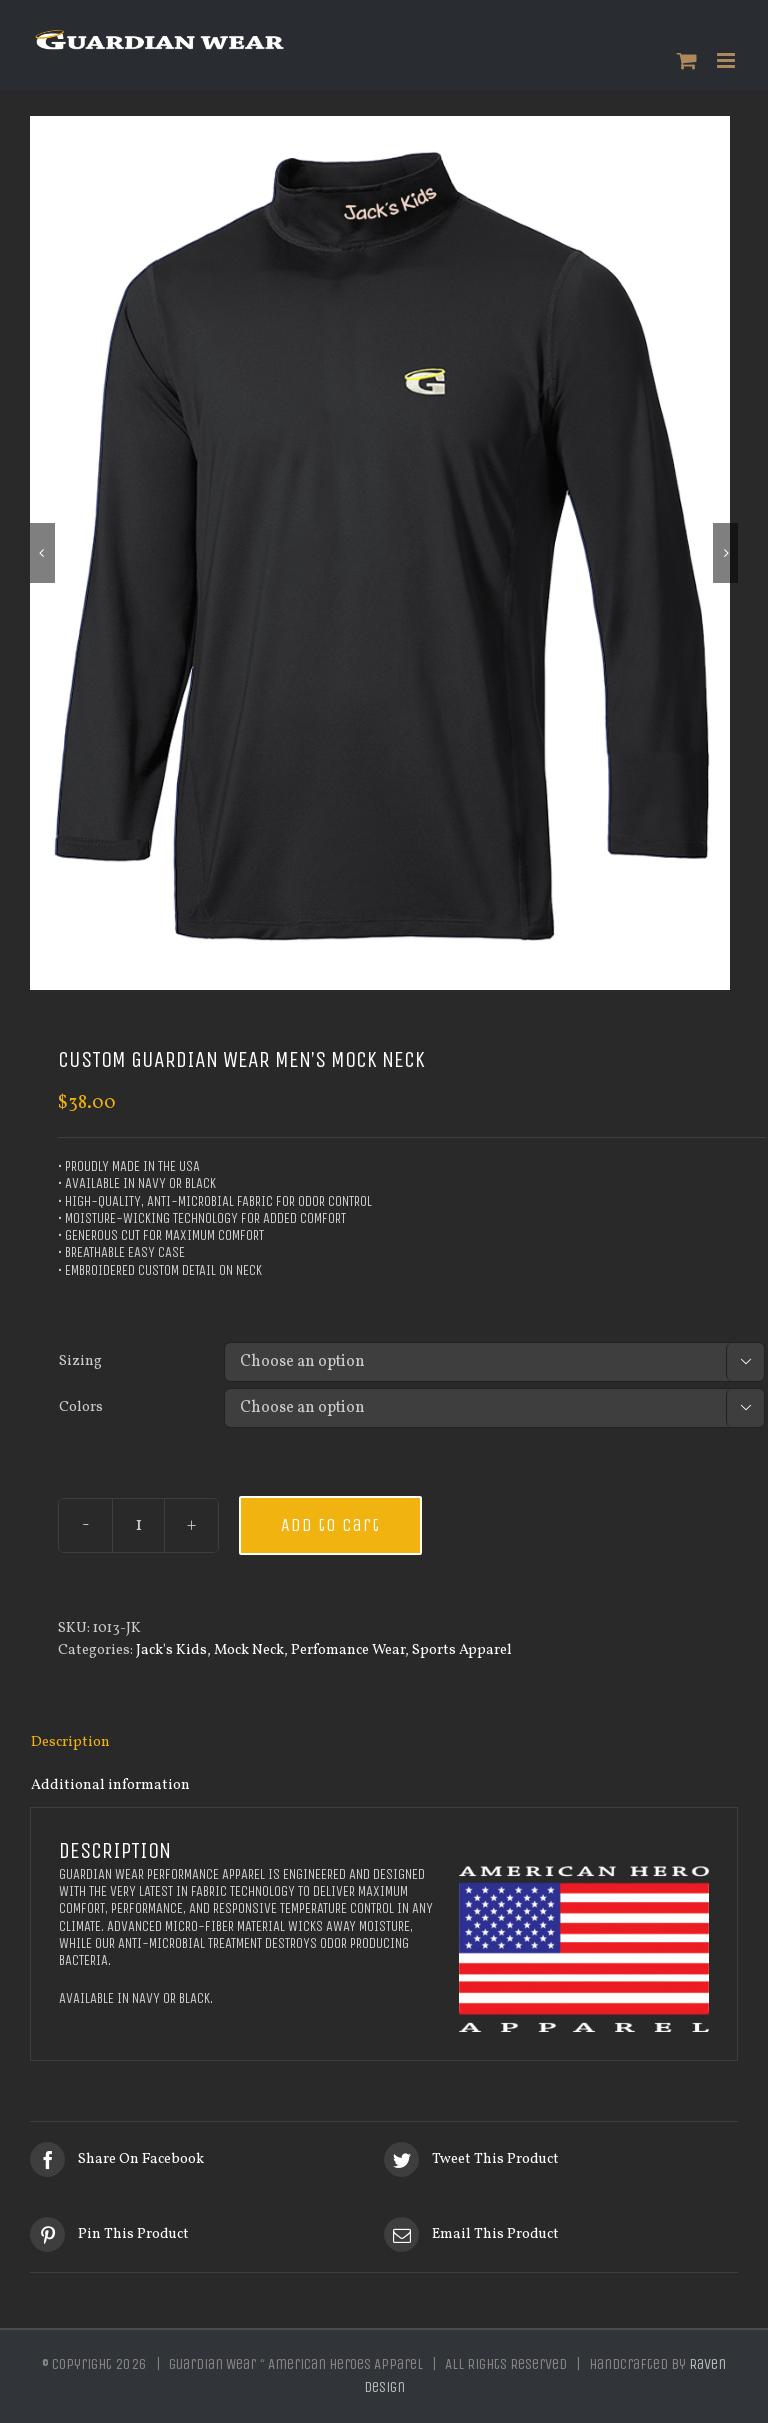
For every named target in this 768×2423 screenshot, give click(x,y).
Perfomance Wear (348, 1650)
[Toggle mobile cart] (687, 60)
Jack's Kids (171, 1650)
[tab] (384, 1743)
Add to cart (330, 1525)
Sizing (80, 1361)
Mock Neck (249, 1650)
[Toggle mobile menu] (727, 60)
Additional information (110, 1785)
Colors (81, 1407)
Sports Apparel (462, 1650)
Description (70, 1742)
